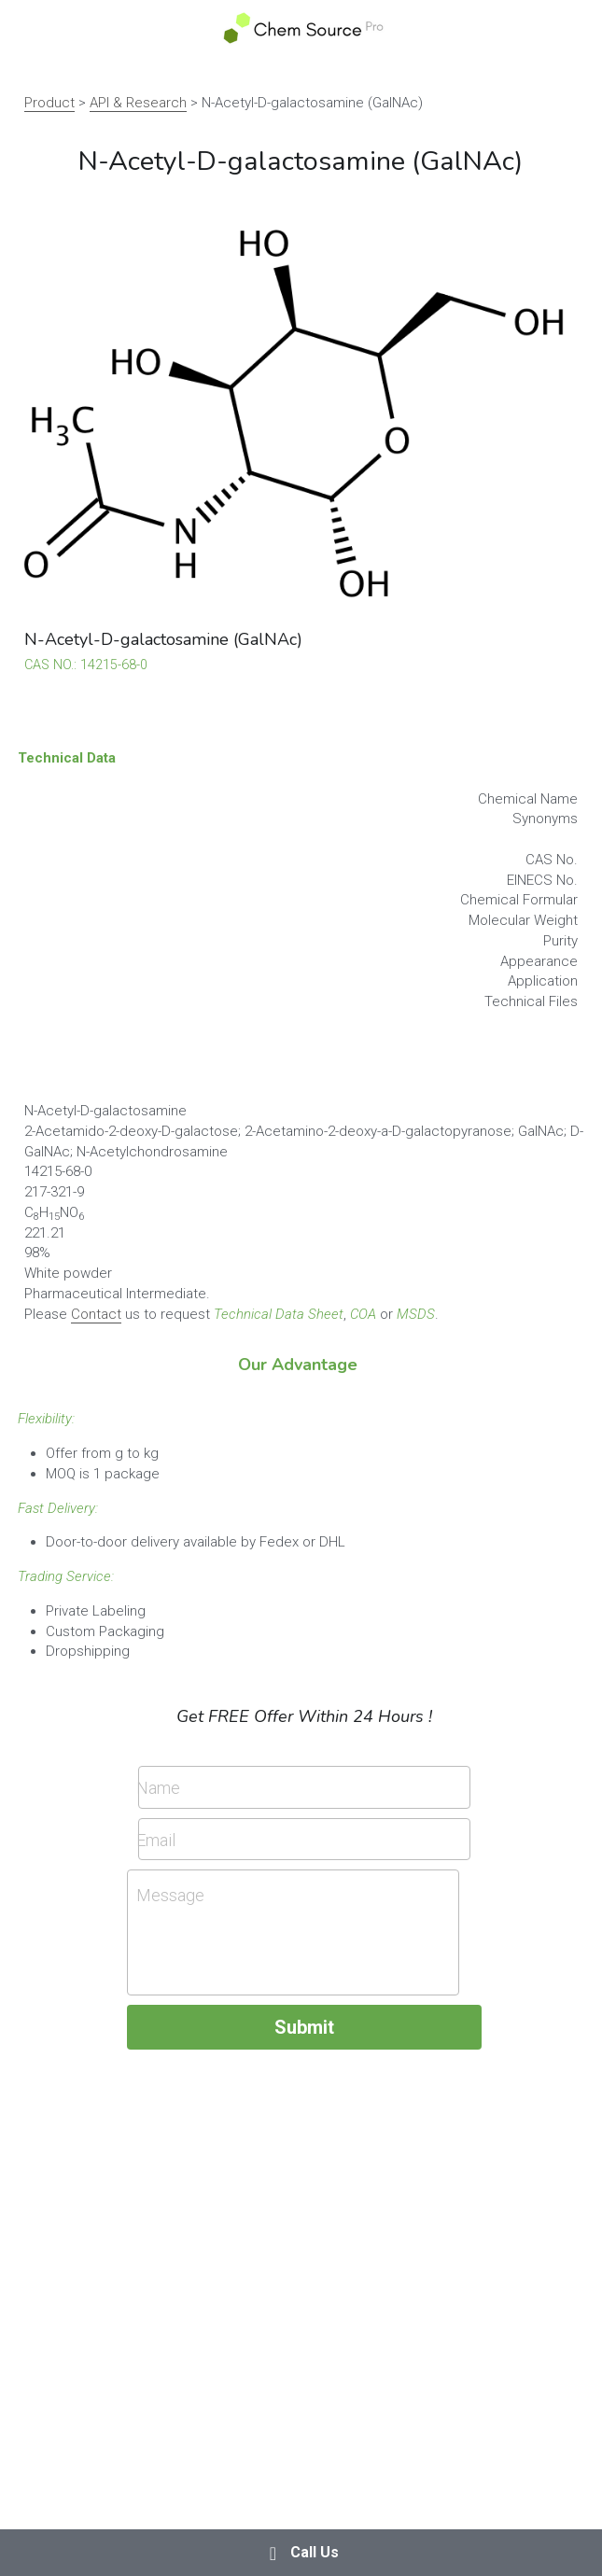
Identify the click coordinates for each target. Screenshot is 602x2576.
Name (158, 1788)
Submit (304, 2027)
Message (170, 1895)
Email (155, 1839)
